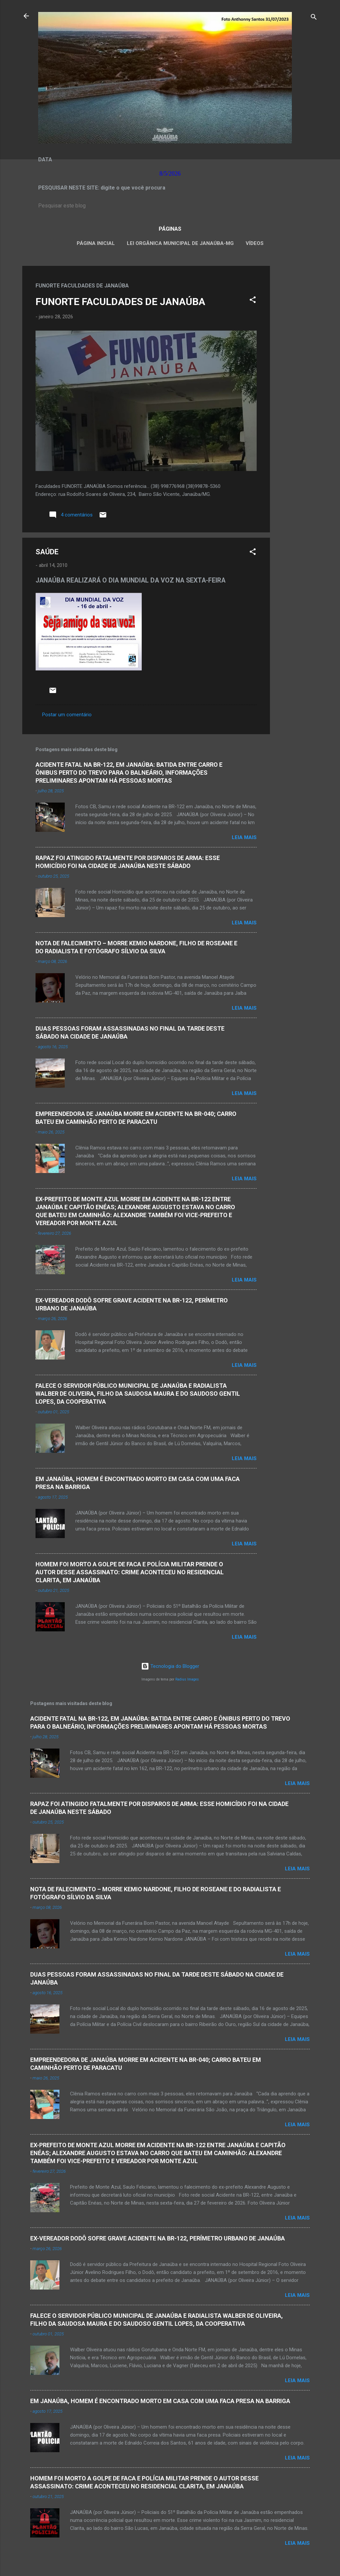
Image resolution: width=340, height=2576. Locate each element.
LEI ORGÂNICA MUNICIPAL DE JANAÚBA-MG (180, 243)
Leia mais (244, 837)
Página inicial (96, 243)
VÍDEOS (255, 243)
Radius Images (187, 1679)
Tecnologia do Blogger (170, 1666)
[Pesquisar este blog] (170, 206)
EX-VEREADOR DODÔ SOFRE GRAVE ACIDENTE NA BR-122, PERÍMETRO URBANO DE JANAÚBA (157, 2238)
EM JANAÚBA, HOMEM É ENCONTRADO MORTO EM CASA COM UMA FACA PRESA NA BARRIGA (160, 2400)
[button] (253, 301)
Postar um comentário (67, 715)
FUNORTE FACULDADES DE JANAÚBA (120, 301)
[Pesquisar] (314, 18)
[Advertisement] (296, 365)
